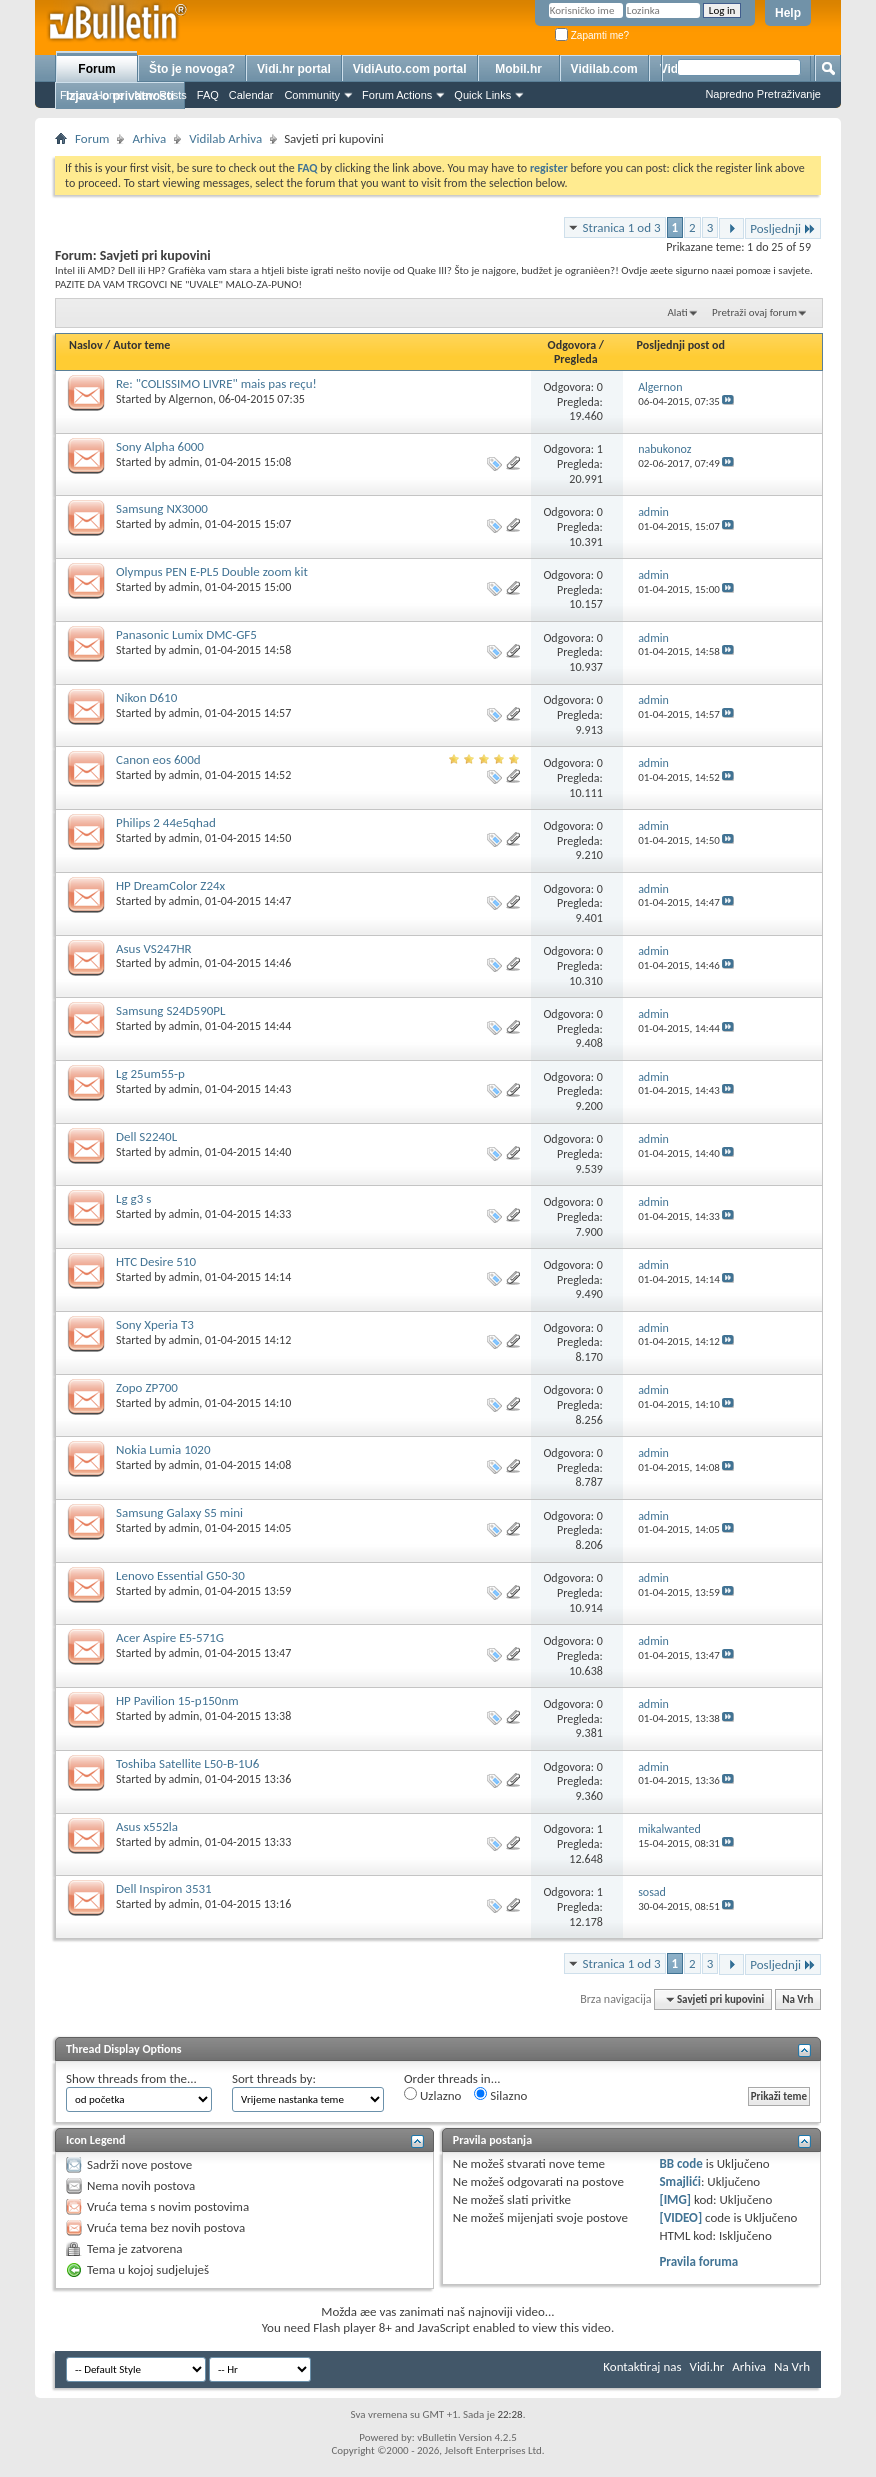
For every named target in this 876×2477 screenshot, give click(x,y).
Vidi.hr (707, 2366)
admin (184, 462)
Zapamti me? (592, 35)
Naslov (86, 345)
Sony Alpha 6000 (160, 446)
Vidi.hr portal (294, 69)
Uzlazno (432, 2095)
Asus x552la (147, 1826)
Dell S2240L (146, 1136)
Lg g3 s (133, 1198)
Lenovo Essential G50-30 (180, 1575)
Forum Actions (397, 95)
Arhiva (149, 138)
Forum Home (92, 95)
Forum (96, 69)
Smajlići (679, 2181)
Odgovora (572, 345)
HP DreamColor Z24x (170, 885)
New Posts (160, 95)
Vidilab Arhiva (225, 138)
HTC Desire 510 (156, 1261)
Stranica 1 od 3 (622, 227)
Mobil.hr (518, 69)
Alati (677, 312)
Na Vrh (797, 1999)
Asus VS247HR (154, 948)
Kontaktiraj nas (642, 2366)
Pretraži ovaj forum (754, 312)
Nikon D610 (146, 697)
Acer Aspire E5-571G (170, 1637)
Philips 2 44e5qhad (166, 822)
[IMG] (675, 2199)
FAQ (208, 95)
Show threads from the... (131, 2078)
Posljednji (783, 228)
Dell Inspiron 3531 (164, 1888)
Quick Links (482, 95)
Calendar (251, 95)
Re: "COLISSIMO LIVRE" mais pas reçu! (216, 383)
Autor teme (141, 345)
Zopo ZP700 (147, 1387)
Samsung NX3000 (162, 508)
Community (312, 95)
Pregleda (576, 359)
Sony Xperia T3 (155, 1324)
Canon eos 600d (158, 759)
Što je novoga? (192, 69)
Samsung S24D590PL (170, 1010)
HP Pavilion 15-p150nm (177, 1700)
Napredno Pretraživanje (763, 94)
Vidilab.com (604, 69)
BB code (680, 2163)
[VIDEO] (680, 2217)
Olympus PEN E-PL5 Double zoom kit (212, 571)
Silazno (500, 2095)
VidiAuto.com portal (410, 69)
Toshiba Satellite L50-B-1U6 (187, 1763)
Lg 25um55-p (150, 1073)
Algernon (191, 399)
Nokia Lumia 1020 (163, 1449)
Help (788, 13)
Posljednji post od (681, 345)
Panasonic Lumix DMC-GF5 (186, 634)
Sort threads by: (274, 2078)
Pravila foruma (698, 2261)
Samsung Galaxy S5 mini (179, 1512)
